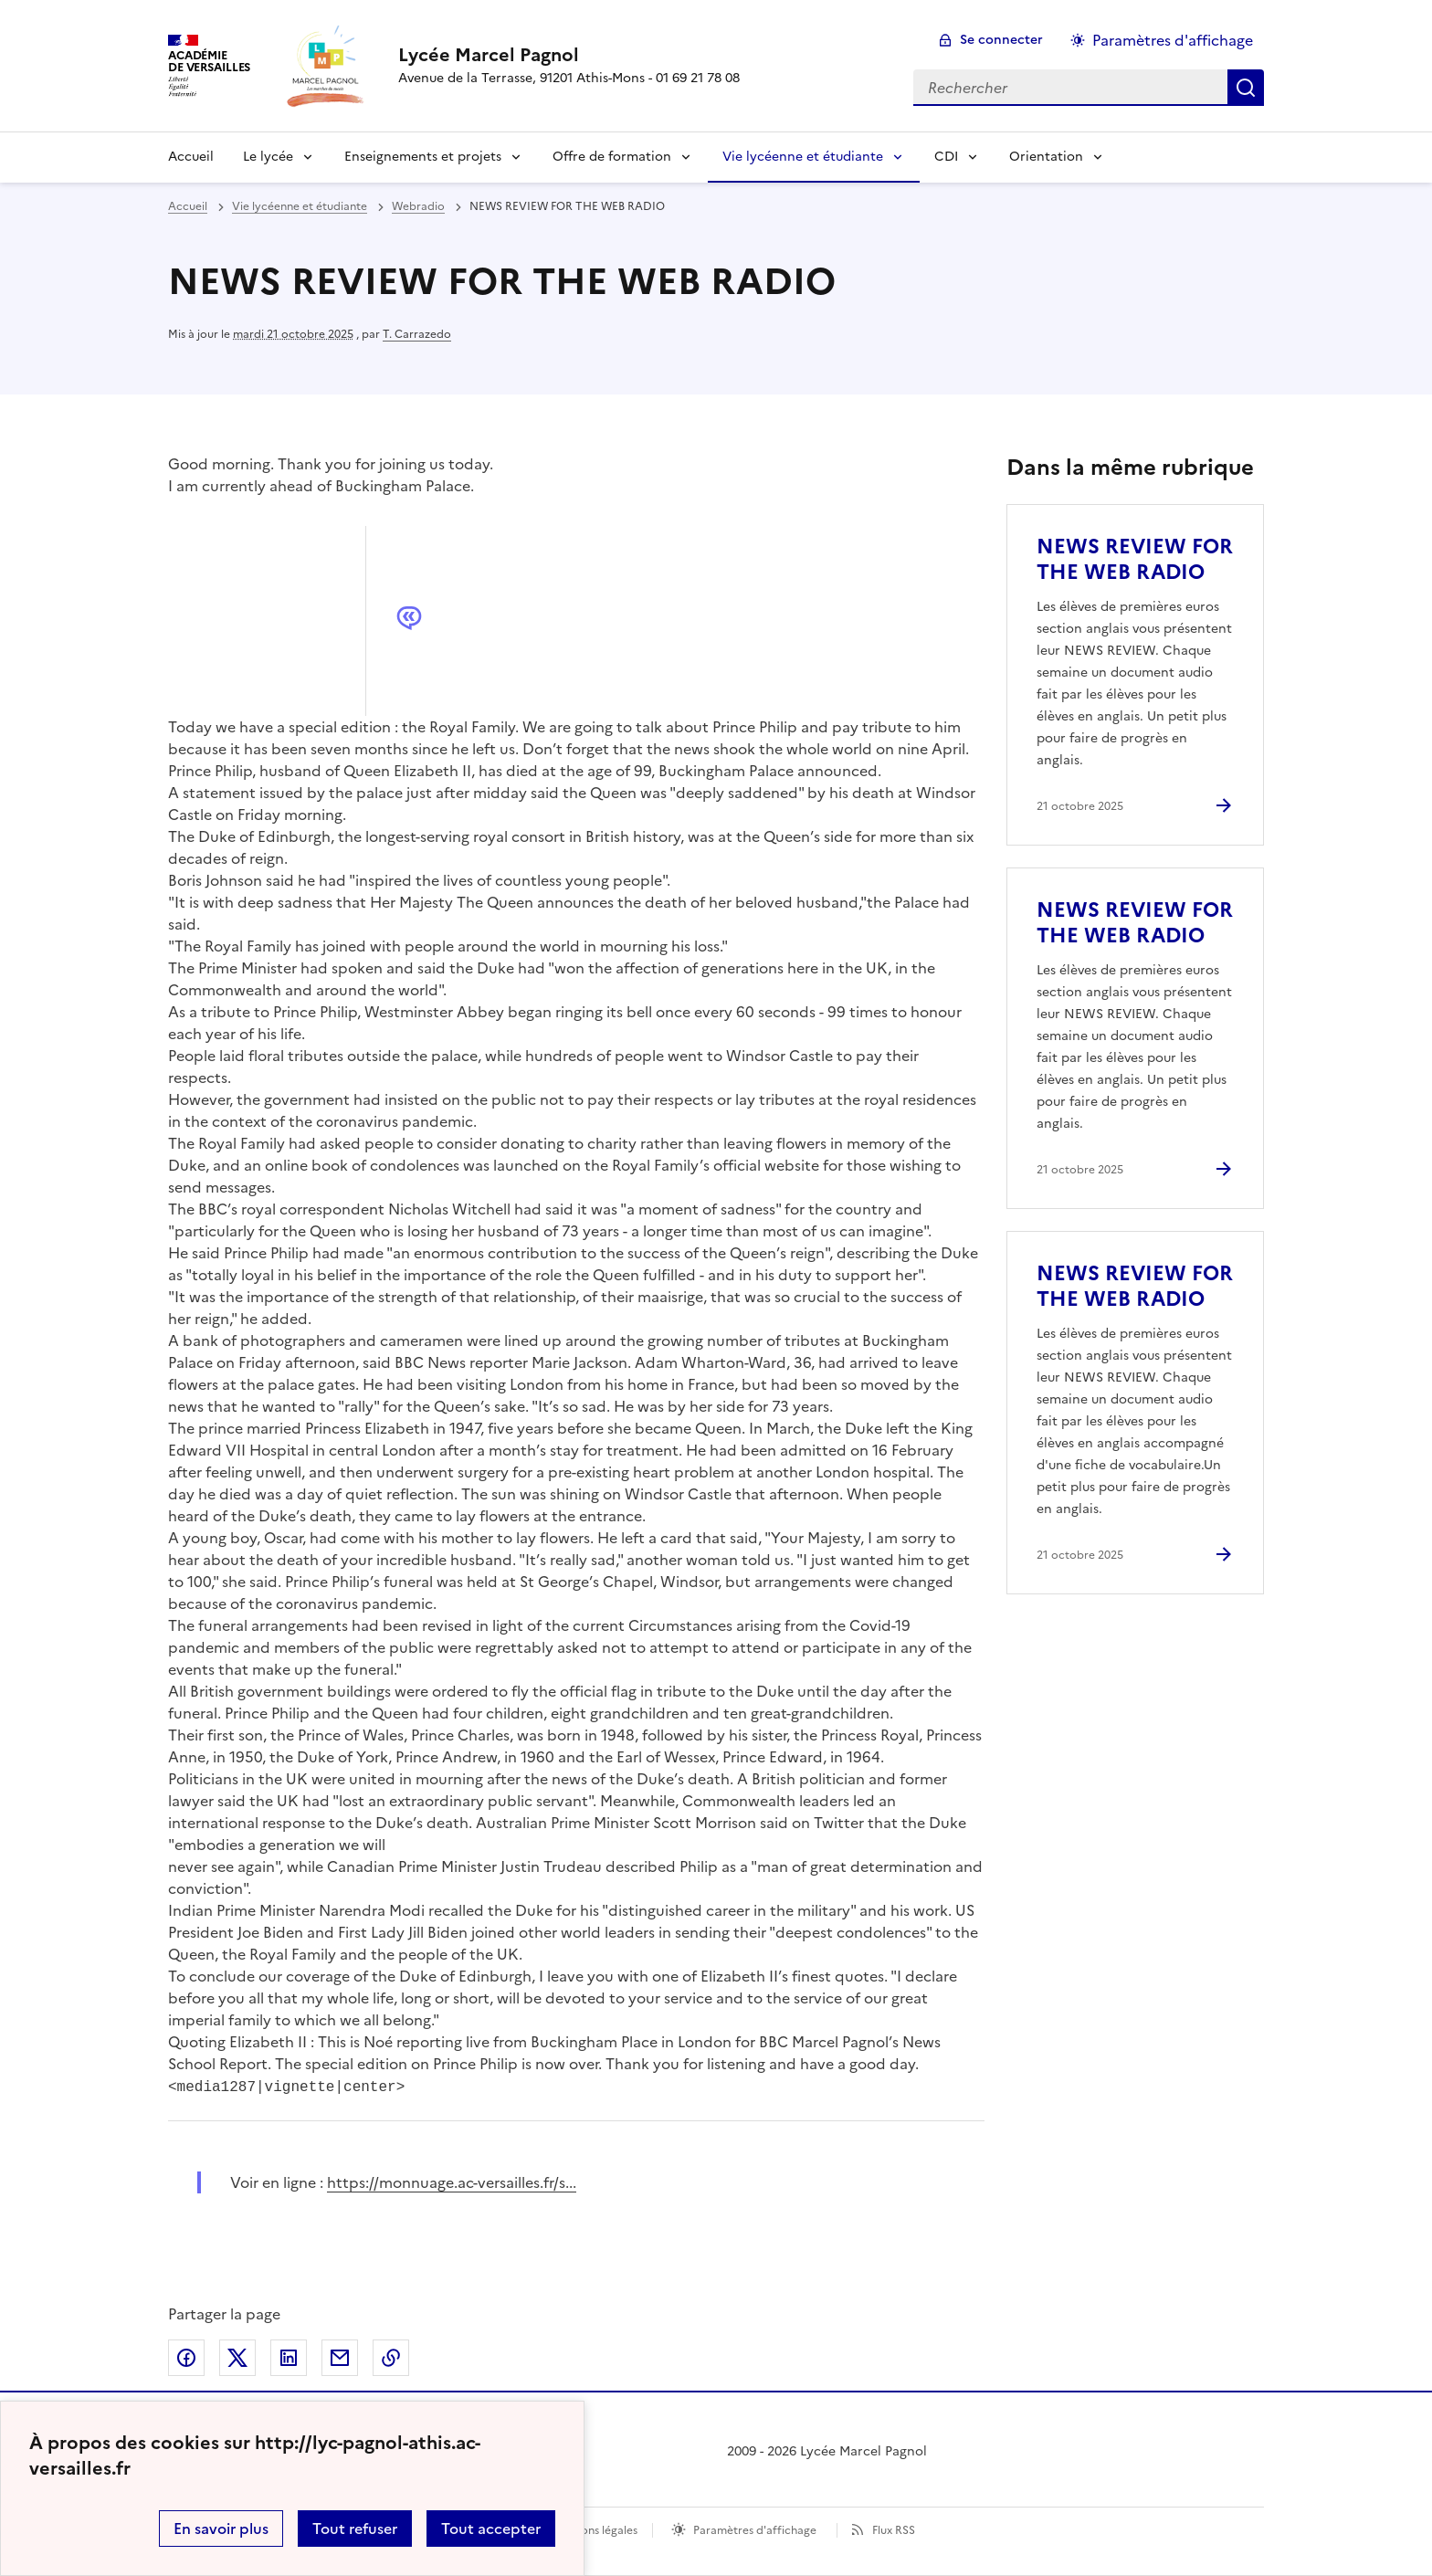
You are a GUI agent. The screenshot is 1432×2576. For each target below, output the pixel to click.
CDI (946, 156)
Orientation (1046, 156)
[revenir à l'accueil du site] (569, 55)
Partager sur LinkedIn (288, 2357)
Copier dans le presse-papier (391, 2357)
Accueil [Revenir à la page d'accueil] (191, 156)
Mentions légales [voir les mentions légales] (594, 2530)
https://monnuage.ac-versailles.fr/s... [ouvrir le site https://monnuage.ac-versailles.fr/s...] (451, 2182)
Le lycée (268, 156)
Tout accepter (491, 2528)
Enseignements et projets (422, 156)
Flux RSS (893, 2530)
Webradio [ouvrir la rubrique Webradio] (418, 206)
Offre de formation (612, 156)
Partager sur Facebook (186, 2357)
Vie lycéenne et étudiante (802, 156)
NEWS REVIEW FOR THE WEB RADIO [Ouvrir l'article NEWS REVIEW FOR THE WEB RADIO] (1135, 559)
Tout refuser (354, 2528)
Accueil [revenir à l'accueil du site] (187, 206)
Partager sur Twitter (237, 2357)
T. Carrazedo (417, 334)
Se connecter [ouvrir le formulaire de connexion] (1001, 39)
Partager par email (339, 2357)
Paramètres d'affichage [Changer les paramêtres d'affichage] (1172, 40)
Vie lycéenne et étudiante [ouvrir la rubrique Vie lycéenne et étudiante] (299, 206)
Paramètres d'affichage (754, 2530)
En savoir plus (221, 2528)
